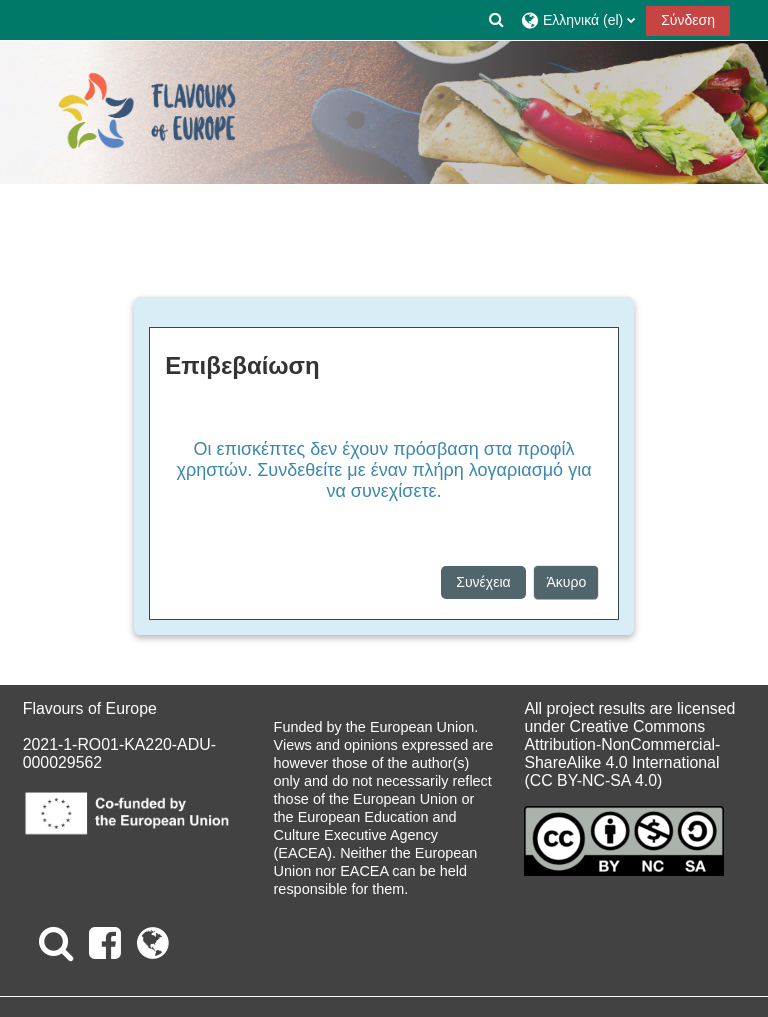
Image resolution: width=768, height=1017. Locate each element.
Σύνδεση (688, 20)
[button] (497, 20)
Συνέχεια (483, 582)
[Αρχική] (147, 112)
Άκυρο (566, 582)
